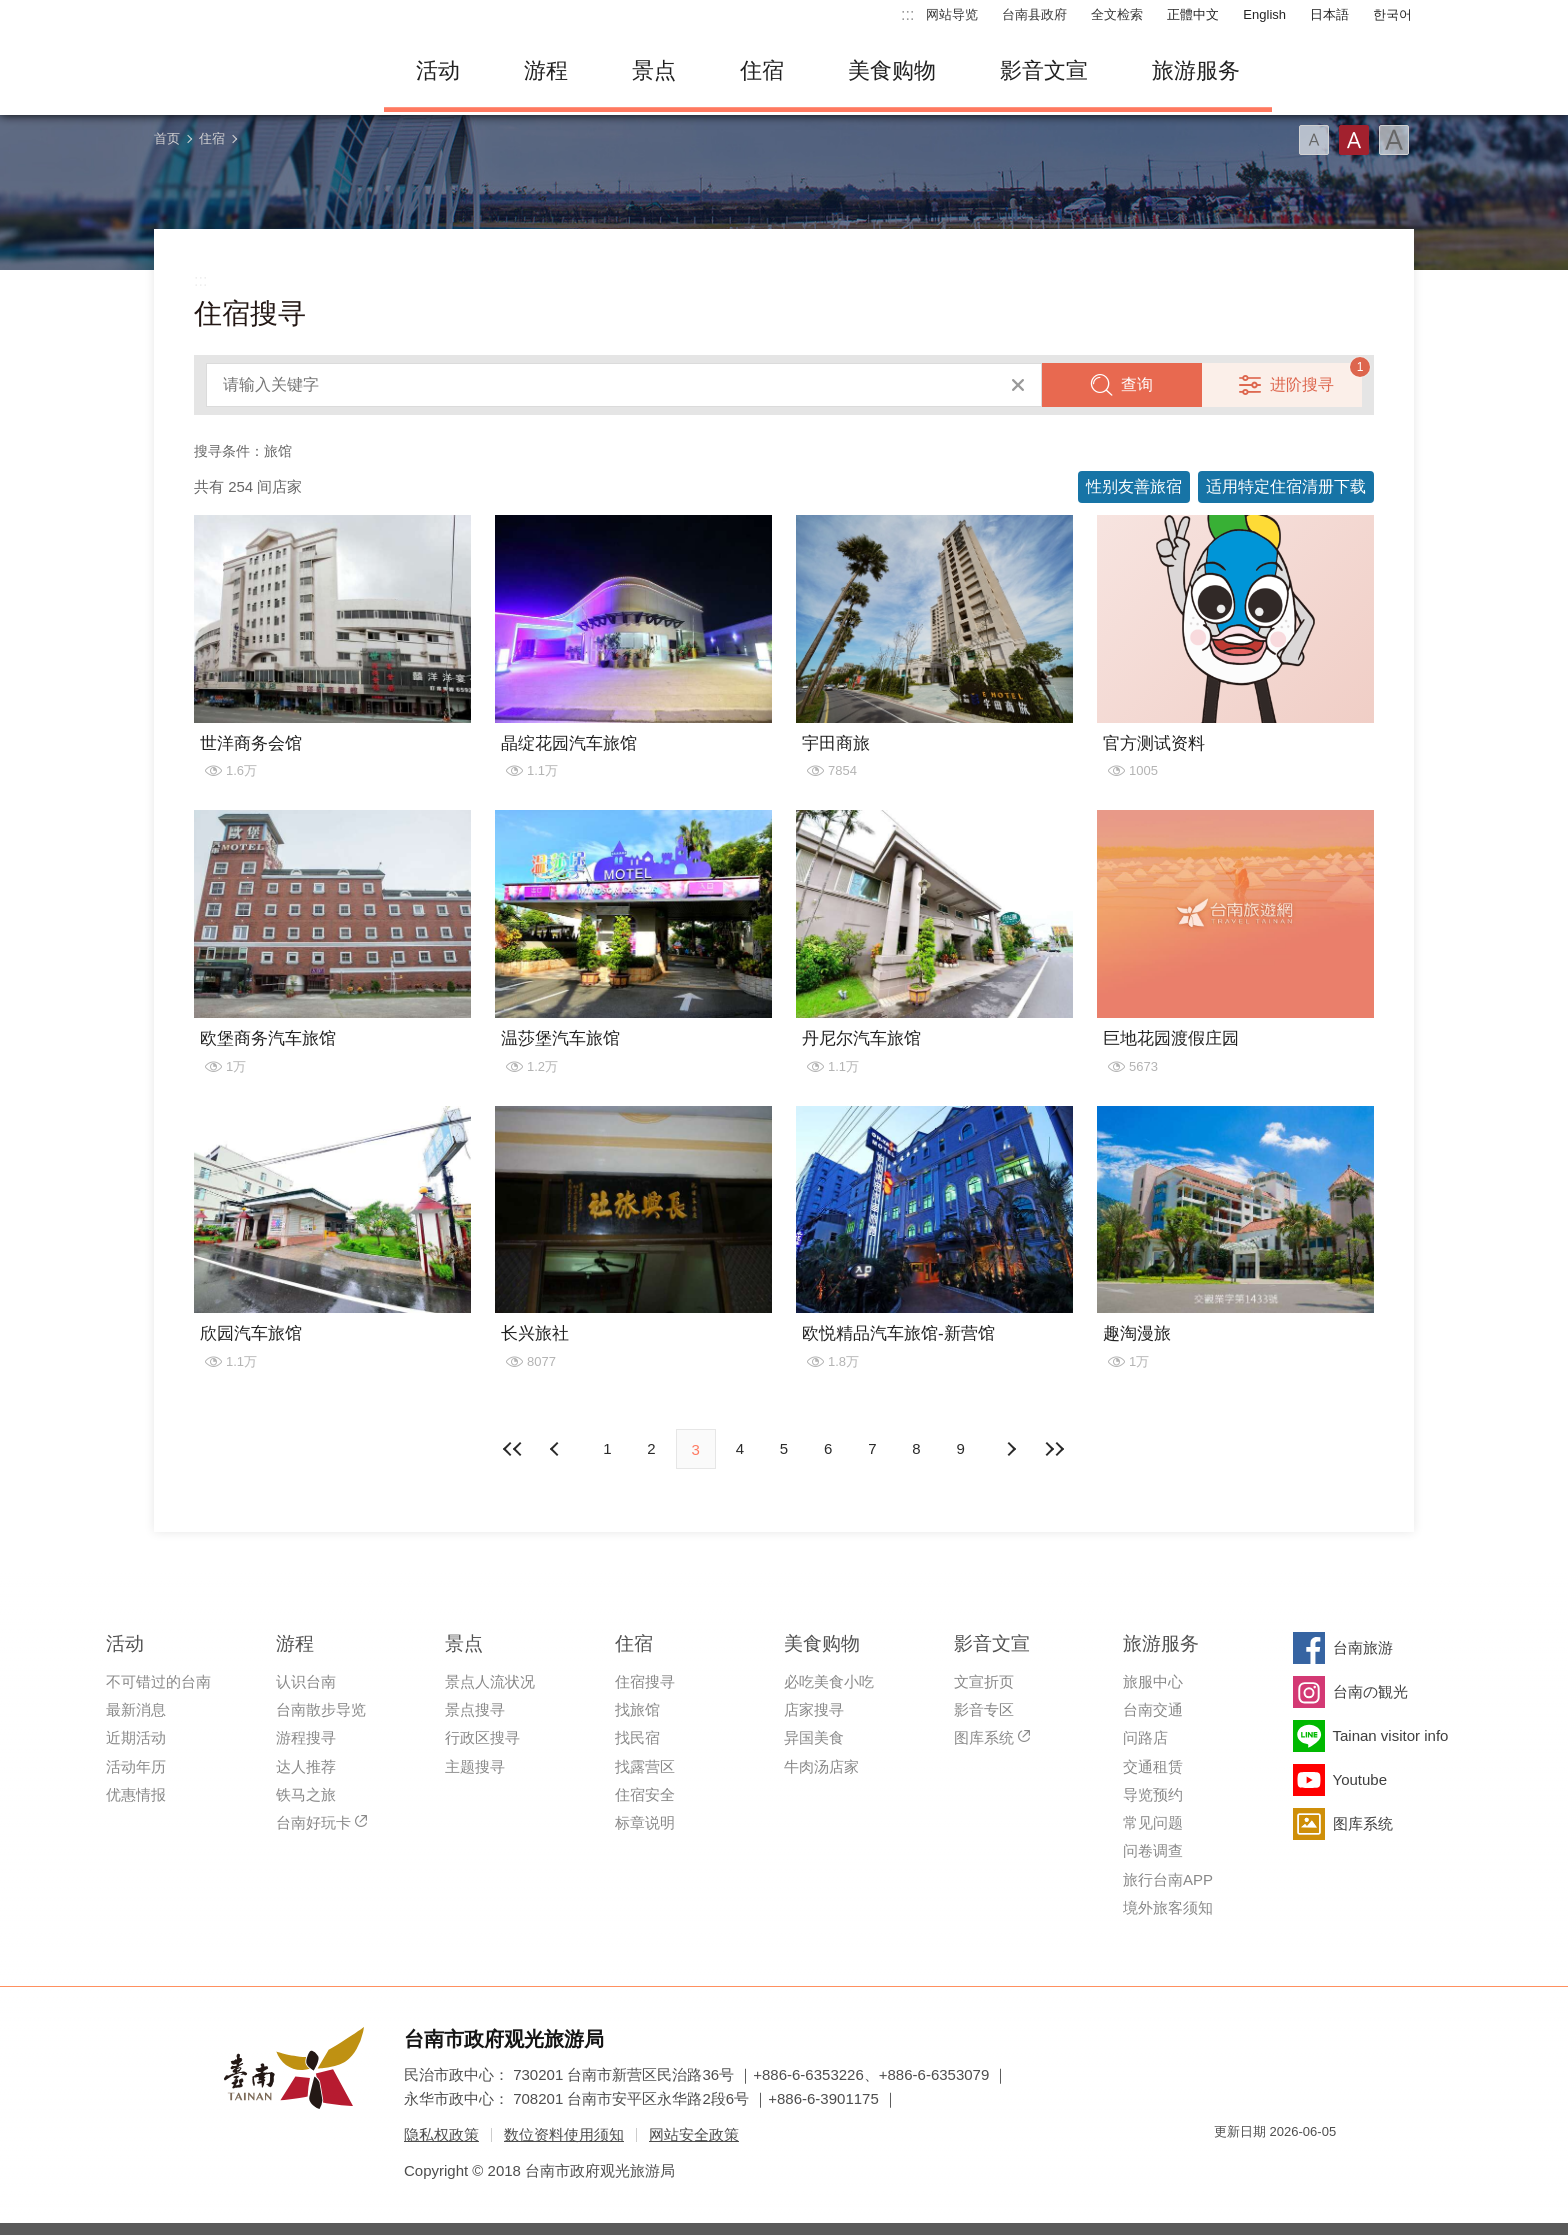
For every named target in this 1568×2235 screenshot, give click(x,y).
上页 (1011, 1449)
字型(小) (1314, 140)
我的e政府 (1229, 2167)
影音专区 (984, 1709)
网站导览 (952, 14)
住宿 (762, 70)
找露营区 (645, 1766)
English (1264, 14)
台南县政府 (1034, 14)
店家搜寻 (814, 1709)
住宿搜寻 (645, 1681)
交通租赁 (1153, 1766)
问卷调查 (1153, 1850)
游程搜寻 (306, 1737)
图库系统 (984, 1737)
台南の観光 (1370, 1691)
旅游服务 (1196, 70)
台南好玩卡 (313, 1822)
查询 (1137, 384)
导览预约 (1153, 1794)
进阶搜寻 (1302, 384)
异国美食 (814, 1737)
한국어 (1392, 14)
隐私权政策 (441, 2134)
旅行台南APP (1168, 1879)
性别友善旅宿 (1134, 486)
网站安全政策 (694, 2134)
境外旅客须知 (1168, 1907)
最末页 (1055, 1449)
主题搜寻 (475, 1766)
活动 (438, 70)
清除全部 (1018, 385)
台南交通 (1153, 1709)
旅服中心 (1153, 1681)
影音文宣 (1044, 70)
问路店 (1145, 1737)
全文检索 (1117, 14)
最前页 (513, 1449)
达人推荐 (306, 1766)
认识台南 (306, 1681)
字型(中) (1354, 140)
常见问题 (1153, 1822)
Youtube (1360, 1779)
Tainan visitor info (1391, 1735)
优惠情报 (136, 1794)
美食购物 (892, 70)
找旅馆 (637, 1709)
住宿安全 (645, 1794)
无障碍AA (1300, 2167)
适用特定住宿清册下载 (1286, 486)
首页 (167, 138)
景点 (654, 70)
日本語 (1329, 14)
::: (907, 14)
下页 (557, 1449)
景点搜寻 (475, 1709)
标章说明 (645, 1822)
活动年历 (136, 1766)
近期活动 (136, 1737)
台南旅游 (1363, 1647)
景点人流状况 (490, 1681)
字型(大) (1394, 140)
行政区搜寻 (482, 1737)
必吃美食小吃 (829, 1681)
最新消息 (136, 1709)
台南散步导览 (321, 1709)
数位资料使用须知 (564, 2134)
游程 (546, 70)
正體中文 (1193, 14)
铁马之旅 (306, 1794)
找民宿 (637, 1737)
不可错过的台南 (158, 1681)
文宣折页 (984, 1681)
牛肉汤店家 (821, 1766)
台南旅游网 (254, 71)
